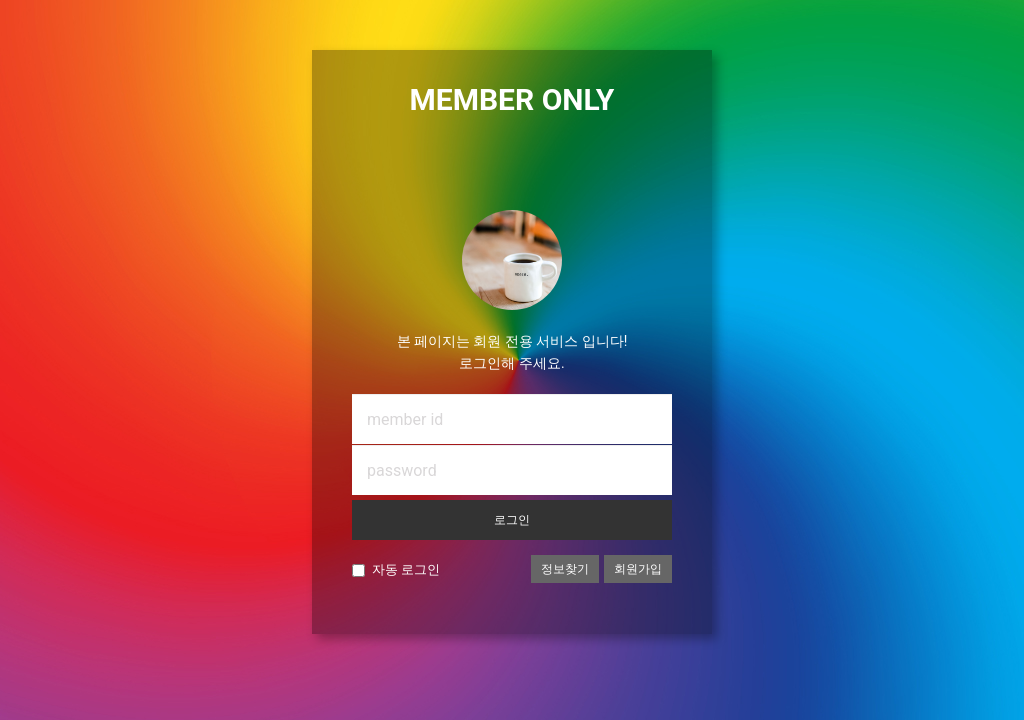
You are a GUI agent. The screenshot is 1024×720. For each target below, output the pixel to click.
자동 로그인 (406, 569)
